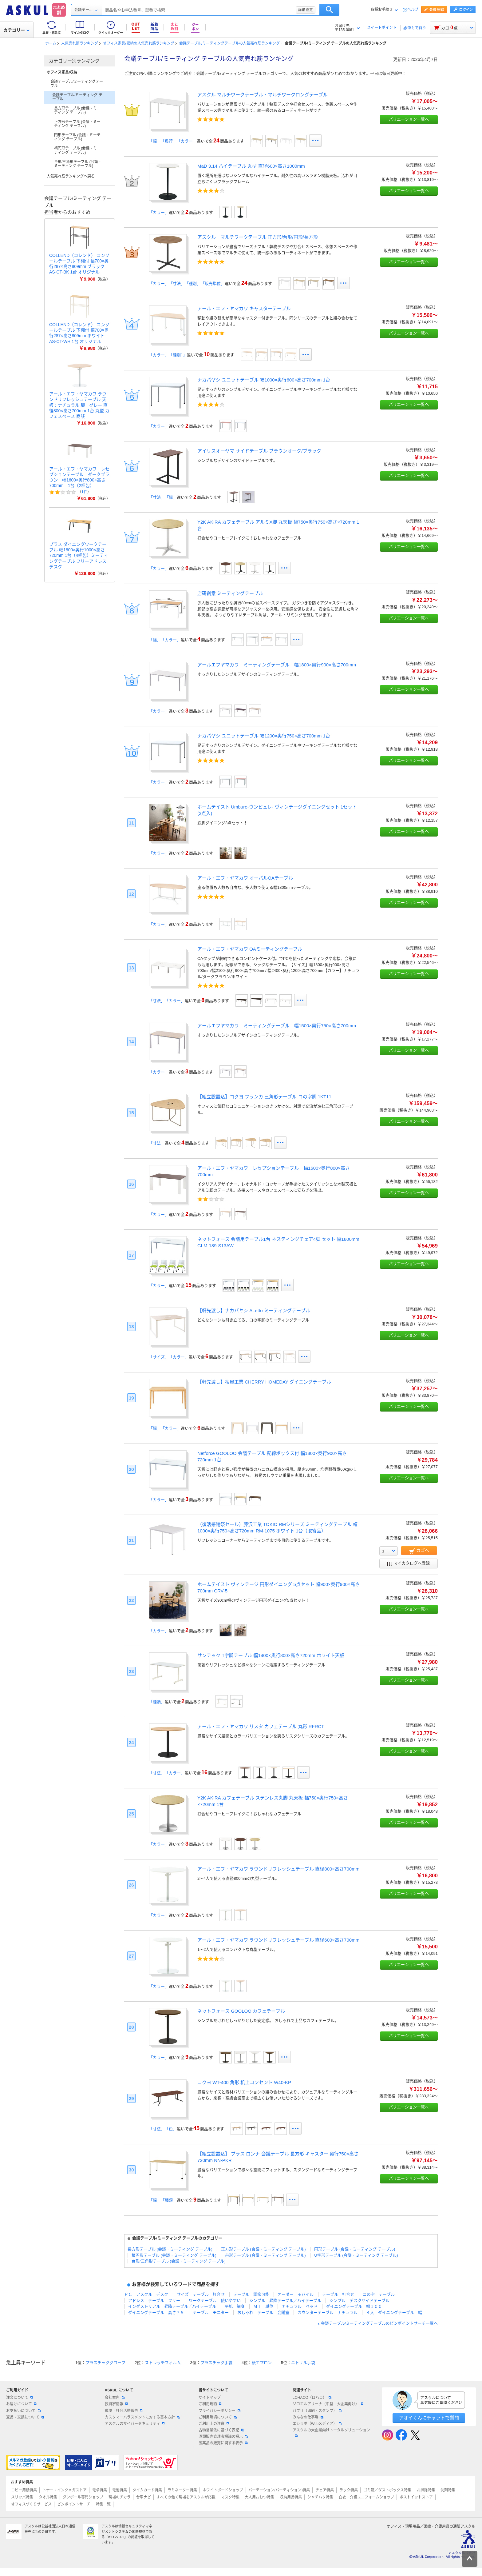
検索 (358, 10)
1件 (84, 492)
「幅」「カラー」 (165, 639)
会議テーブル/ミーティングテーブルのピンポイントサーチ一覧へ (379, 2324)
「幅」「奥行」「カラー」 (173, 141)
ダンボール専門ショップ (83, 2497)
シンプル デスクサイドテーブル (359, 2300)
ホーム (50, 43)
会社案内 (114, 2397)
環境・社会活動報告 (124, 2411)
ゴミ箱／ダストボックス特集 (387, 2490)
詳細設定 (333, 10)
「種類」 (157, 1701)
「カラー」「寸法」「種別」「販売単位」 (187, 283)
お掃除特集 (426, 2490)
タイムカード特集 (147, 2490)
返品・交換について (25, 2417)
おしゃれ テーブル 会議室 (263, 2312)
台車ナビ (143, 2497)
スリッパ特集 (22, 2497)
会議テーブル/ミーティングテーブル (76, 83)
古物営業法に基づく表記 (221, 2430)
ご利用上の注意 (214, 2424)
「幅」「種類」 (163, 2200)
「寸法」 (157, 1143)
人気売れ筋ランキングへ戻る (71, 176)
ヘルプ (412, 10)
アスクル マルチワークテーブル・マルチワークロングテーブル (262, 94)
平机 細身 (235, 2306)
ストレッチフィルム (163, 2362)
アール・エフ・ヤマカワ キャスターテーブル (244, 308)
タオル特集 (48, 2497)
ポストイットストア (416, 2497)
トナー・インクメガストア (64, 2490)
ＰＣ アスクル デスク (146, 2294)
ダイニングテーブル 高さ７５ (156, 2312)
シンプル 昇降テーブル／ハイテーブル (285, 2300)
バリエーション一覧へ (409, 119)
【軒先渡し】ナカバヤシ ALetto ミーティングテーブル (253, 1310)
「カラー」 (159, 212)
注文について (19, 2397)
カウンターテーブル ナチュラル (328, 2312)
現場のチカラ (120, 2497)
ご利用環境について (218, 2417)
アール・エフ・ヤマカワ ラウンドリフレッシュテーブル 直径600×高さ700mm (278, 1940)
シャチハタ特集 (320, 2497)
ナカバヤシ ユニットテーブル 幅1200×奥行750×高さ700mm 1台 (263, 735)
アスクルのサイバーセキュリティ (135, 2424)
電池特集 (119, 2490)
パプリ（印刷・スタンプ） (317, 2411)
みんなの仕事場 (308, 2417)
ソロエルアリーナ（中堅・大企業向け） (328, 2404)
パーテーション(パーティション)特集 (279, 2490)
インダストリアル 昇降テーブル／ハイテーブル (172, 2306)
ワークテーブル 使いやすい (215, 2300)
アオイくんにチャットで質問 (429, 2417)
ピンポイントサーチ (73, 2504)
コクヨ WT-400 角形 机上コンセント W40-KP (244, 2082)
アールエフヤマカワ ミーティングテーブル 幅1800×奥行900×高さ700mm (276, 664)
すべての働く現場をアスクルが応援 (185, 2497)
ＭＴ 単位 (263, 2306)
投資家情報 (116, 2404)
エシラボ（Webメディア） (317, 2424)
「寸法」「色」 (163, 2129)
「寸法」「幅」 (163, 497)
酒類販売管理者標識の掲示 (223, 2436)
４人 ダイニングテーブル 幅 (394, 2312)
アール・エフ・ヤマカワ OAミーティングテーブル (249, 949)
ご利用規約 (210, 2404)
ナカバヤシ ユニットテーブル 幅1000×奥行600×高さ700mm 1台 (263, 379)
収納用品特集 (291, 2497)
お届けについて (21, 2404)
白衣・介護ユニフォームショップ (366, 2497)
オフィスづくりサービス (31, 2504)
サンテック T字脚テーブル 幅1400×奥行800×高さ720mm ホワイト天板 (270, 1655)
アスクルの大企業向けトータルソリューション (331, 2432)
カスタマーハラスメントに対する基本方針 (142, 2417)
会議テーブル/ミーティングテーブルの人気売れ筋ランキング (229, 43)
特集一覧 (103, 2504)
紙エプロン (262, 2362)
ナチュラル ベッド (300, 2306)
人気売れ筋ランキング (79, 43)
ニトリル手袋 (303, 2362)
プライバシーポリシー (219, 2411)
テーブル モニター (211, 2312)
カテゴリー (16, 30)
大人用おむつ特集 (259, 2497)
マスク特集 (230, 2497)
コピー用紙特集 (24, 2490)
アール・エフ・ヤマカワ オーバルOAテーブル (245, 878)
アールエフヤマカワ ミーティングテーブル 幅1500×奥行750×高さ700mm (276, 1025)
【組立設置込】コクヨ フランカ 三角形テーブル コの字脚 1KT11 (264, 1096)
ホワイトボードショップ (223, 2490)
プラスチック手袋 (216, 2362)
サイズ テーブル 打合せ (201, 2294)
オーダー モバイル (296, 2294)
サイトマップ (210, 2397)
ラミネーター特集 (182, 2490)
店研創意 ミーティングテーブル (230, 593)
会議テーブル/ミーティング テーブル (77, 97)
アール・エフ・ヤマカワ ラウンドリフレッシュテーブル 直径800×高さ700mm (278, 1868)
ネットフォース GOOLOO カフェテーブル (241, 2011)
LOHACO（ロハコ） (312, 2397)
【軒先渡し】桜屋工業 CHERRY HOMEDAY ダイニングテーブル (264, 1381)
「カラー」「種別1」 (168, 355)
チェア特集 (324, 2490)
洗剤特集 (448, 2490)
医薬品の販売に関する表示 (223, 2443)
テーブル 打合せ (338, 2294)
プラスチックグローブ (105, 2362)
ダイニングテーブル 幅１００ (354, 2306)
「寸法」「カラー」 (167, 1000)
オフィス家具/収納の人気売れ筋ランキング (138, 43)
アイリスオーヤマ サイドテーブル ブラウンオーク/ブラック (259, 450)
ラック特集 (348, 2490)
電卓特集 (99, 2490)
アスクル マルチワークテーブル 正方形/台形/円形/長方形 (257, 237)
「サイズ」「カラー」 (169, 1357)
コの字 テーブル (379, 2294)
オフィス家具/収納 (62, 72)
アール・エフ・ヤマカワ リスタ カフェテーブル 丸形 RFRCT (260, 1726)
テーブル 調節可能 (251, 2294)
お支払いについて (23, 2411)
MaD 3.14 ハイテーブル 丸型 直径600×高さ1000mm (251, 166)
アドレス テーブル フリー (154, 2300)
